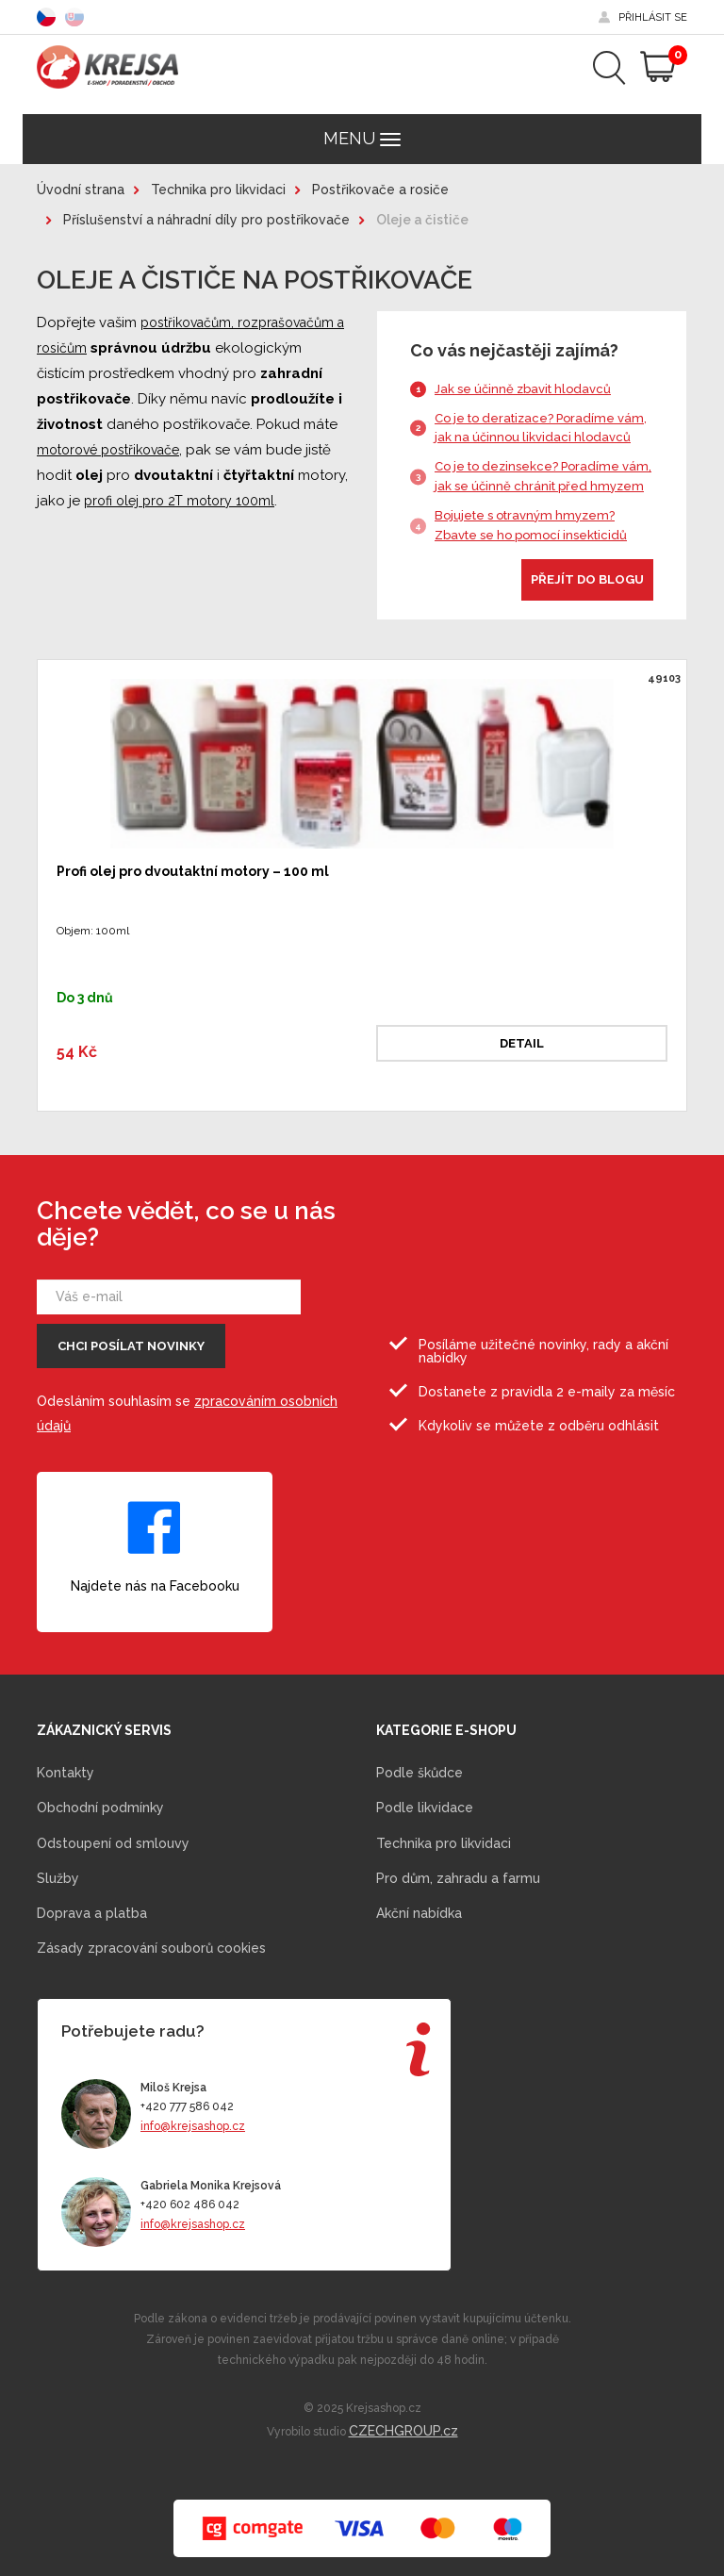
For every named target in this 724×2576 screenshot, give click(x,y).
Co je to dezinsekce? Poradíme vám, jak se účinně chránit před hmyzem (543, 476)
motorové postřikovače (108, 449)
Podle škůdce (419, 1772)
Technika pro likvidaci (218, 189)
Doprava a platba (92, 1913)
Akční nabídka (419, 1913)
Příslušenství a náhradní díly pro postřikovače (206, 219)
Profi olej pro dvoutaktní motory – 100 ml (193, 871)
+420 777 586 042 (187, 2106)
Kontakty (65, 1772)
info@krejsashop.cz (192, 2126)
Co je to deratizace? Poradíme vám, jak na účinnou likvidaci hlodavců (541, 428)
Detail (522, 1043)
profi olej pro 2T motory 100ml (179, 500)
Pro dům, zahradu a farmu (458, 1878)
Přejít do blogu (587, 579)
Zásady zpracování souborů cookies (151, 1948)
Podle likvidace (424, 1807)
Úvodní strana (80, 189)
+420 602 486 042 (189, 2204)
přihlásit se (652, 17)
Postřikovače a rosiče (380, 189)
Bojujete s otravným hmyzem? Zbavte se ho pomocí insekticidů (531, 525)
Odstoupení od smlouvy (113, 1843)
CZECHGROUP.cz (403, 2430)
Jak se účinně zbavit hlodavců (523, 389)
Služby (58, 1878)
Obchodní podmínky (100, 1807)
